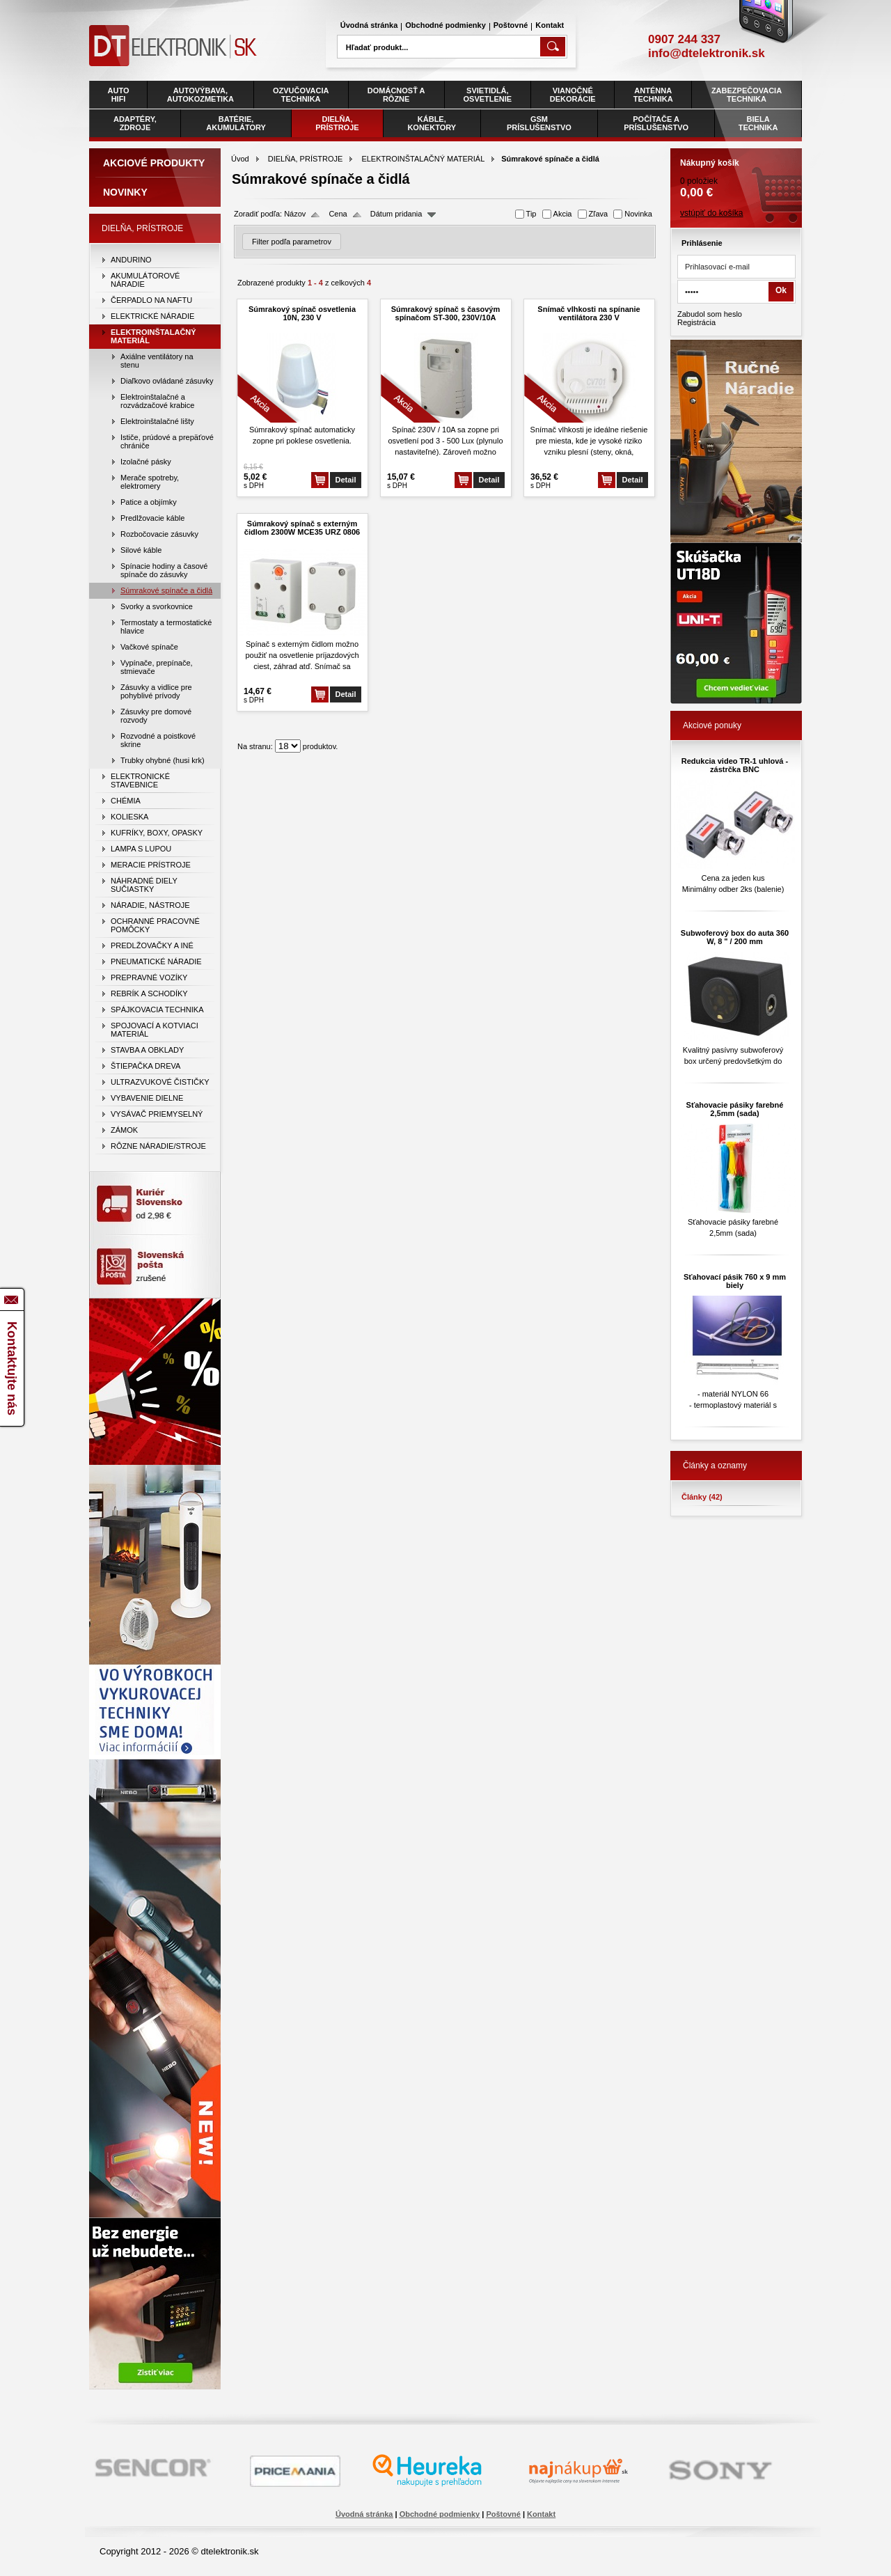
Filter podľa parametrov (291, 241)
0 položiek (736, 174)
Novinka (638, 214)
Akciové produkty (154, 162)
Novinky (125, 192)
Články (702, 1497)
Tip (531, 214)
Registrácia (696, 322)
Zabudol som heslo (709, 314)
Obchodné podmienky (445, 25)
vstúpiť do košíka (711, 213)
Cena (338, 214)
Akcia (562, 214)
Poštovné (511, 25)
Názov (295, 214)
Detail (346, 480)
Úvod (240, 159)
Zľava (598, 214)
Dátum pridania (396, 214)
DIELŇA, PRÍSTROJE (305, 159)
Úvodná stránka (369, 25)
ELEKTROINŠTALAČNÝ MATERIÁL (422, 159)
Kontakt (549, 25)
